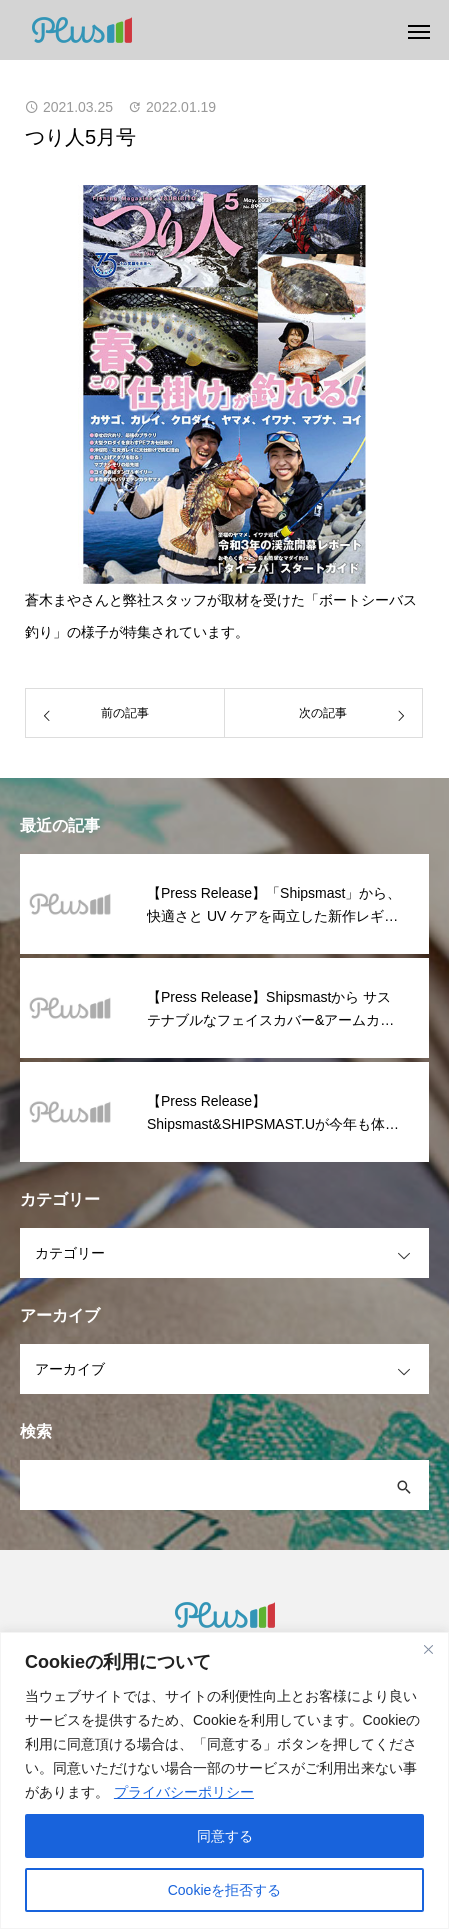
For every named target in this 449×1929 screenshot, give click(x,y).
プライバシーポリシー (184, 1792)
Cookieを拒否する (225, 1890)
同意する (225, 1836)
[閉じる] (428, 1649)
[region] (224, 1780)
